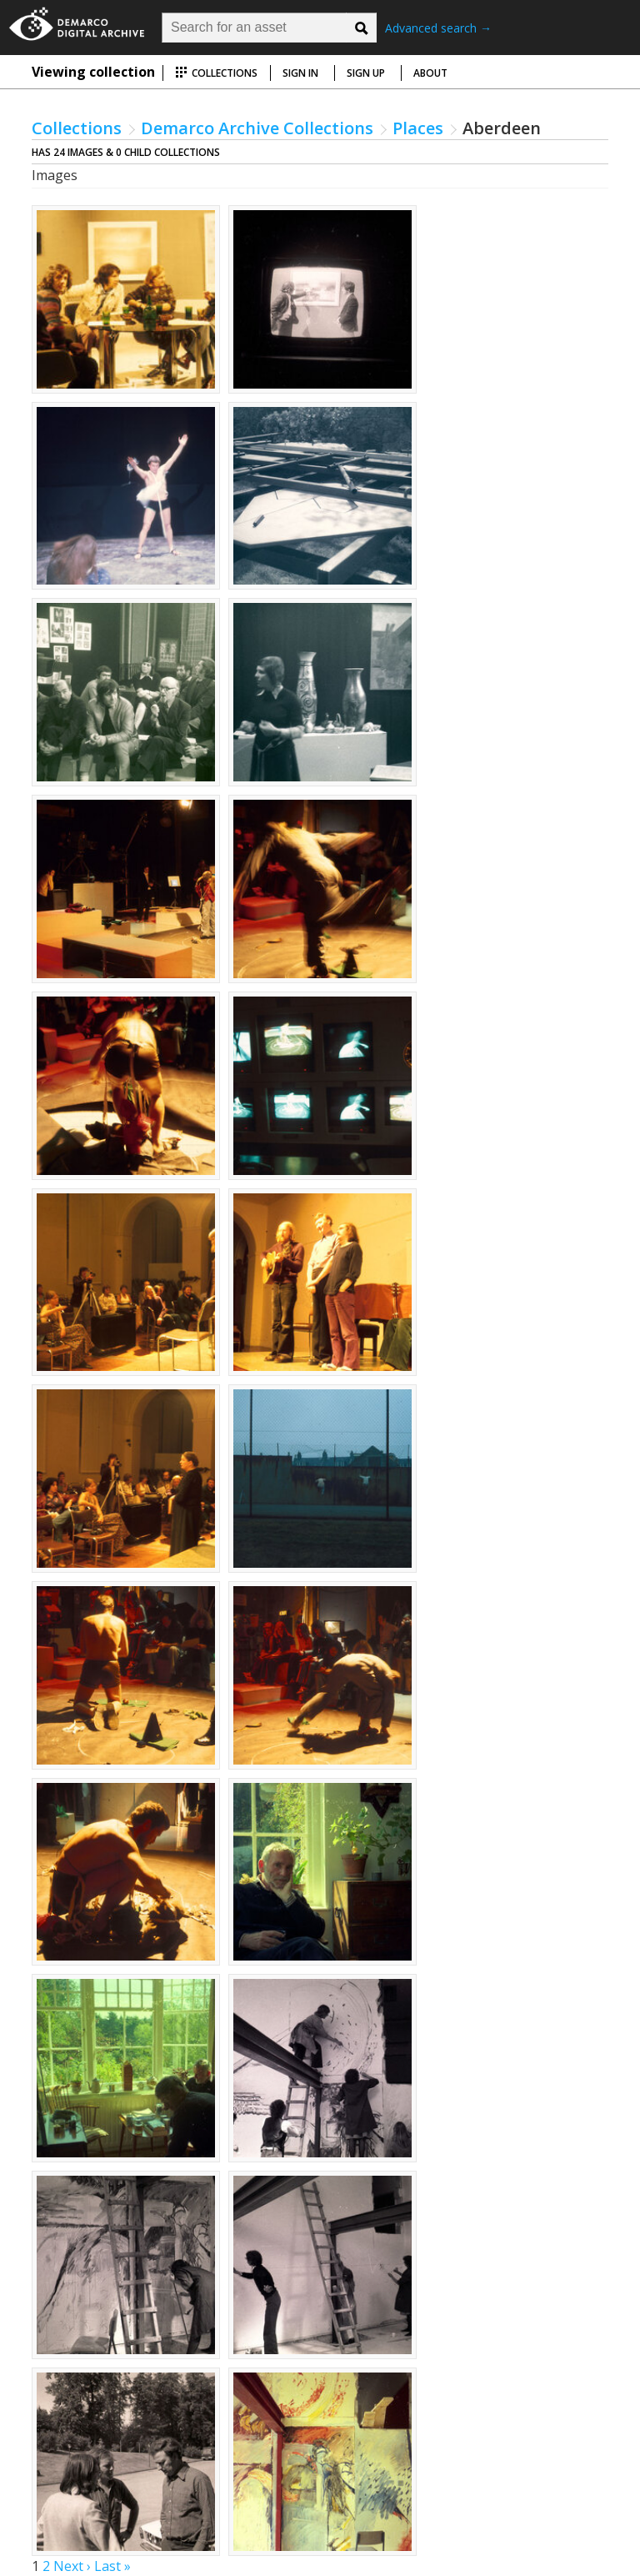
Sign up (366, 73)
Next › (72, 2566)
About (430, 73)
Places (417, 128)
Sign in (300, 73)
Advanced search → (438, 28)
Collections (216, 73)
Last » (112, 2566)
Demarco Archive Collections (257, 128)
